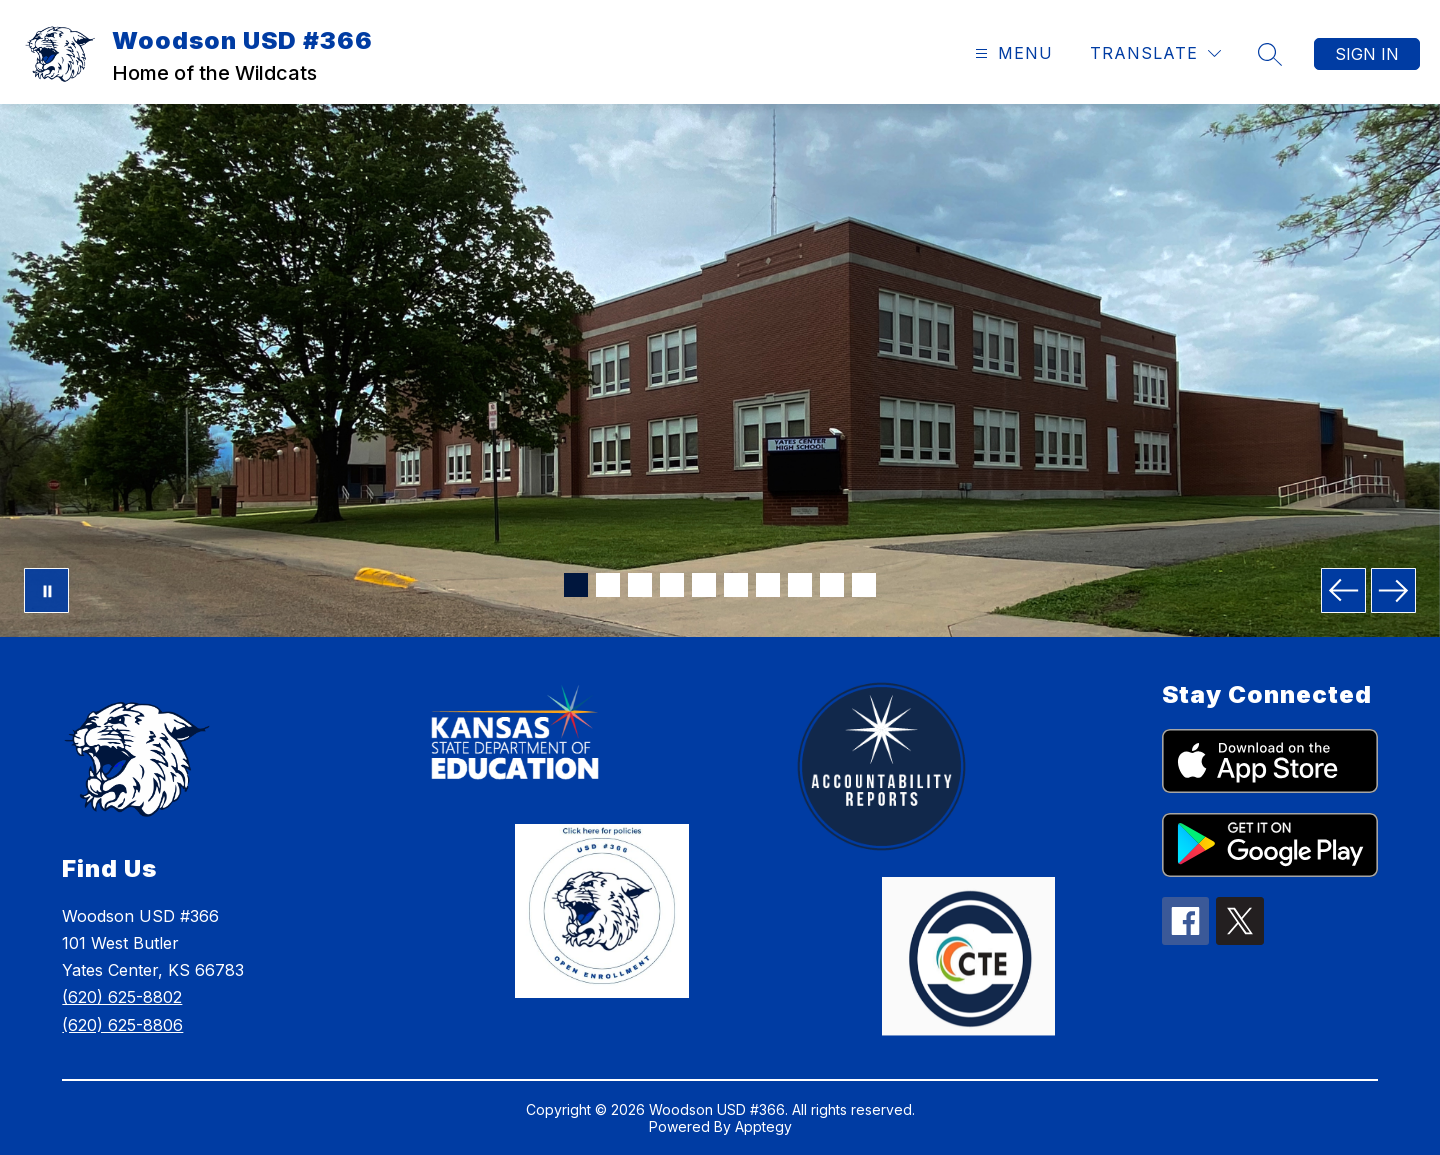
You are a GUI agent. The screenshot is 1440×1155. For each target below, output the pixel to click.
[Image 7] (768, 585)
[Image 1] (576, 585)
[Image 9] (832, 585)
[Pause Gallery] (46, 590)
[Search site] (1270, 54)
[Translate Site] (1155, 53)
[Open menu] (1011, 53)
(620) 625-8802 (122, 997)
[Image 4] (672, 585)
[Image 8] (800, 585)
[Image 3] (640, 585)
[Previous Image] (1343, 590)
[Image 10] (864, 585)
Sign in (1367, 54)
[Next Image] (1393, 590)
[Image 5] (704, 585)
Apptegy (763, 1126)
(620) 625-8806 (122, 1025)
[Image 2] (608, 585)
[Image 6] (736, 585)
